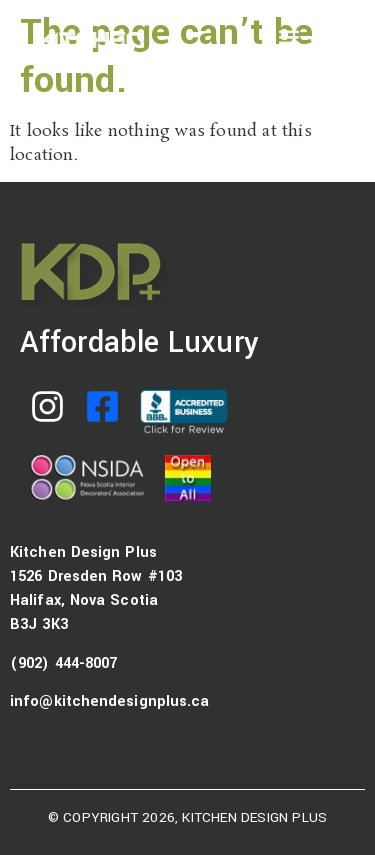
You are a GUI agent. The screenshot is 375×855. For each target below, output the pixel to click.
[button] (288, 36)
